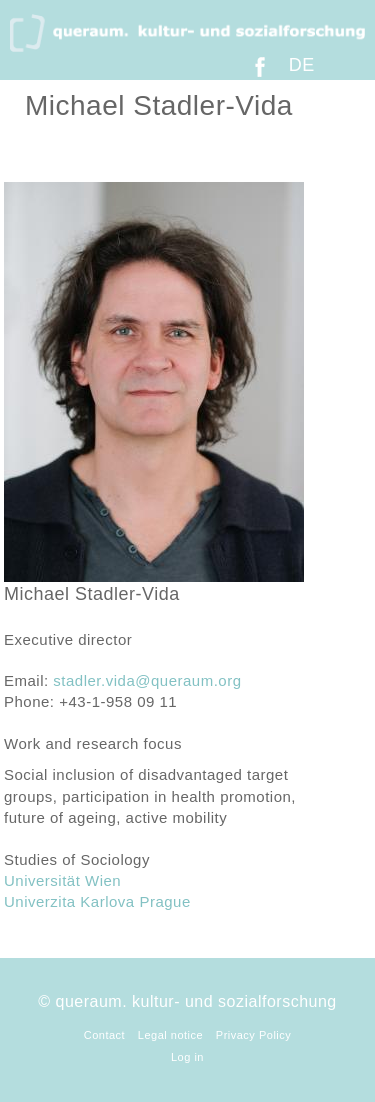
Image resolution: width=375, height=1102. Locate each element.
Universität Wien (62, 880)
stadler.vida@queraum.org (147, 680)
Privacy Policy (253, 1035)
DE (302, 65)
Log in (187, 1057)
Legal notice (170, 1035)
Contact (104, 1035)
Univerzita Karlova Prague (97, 901)
